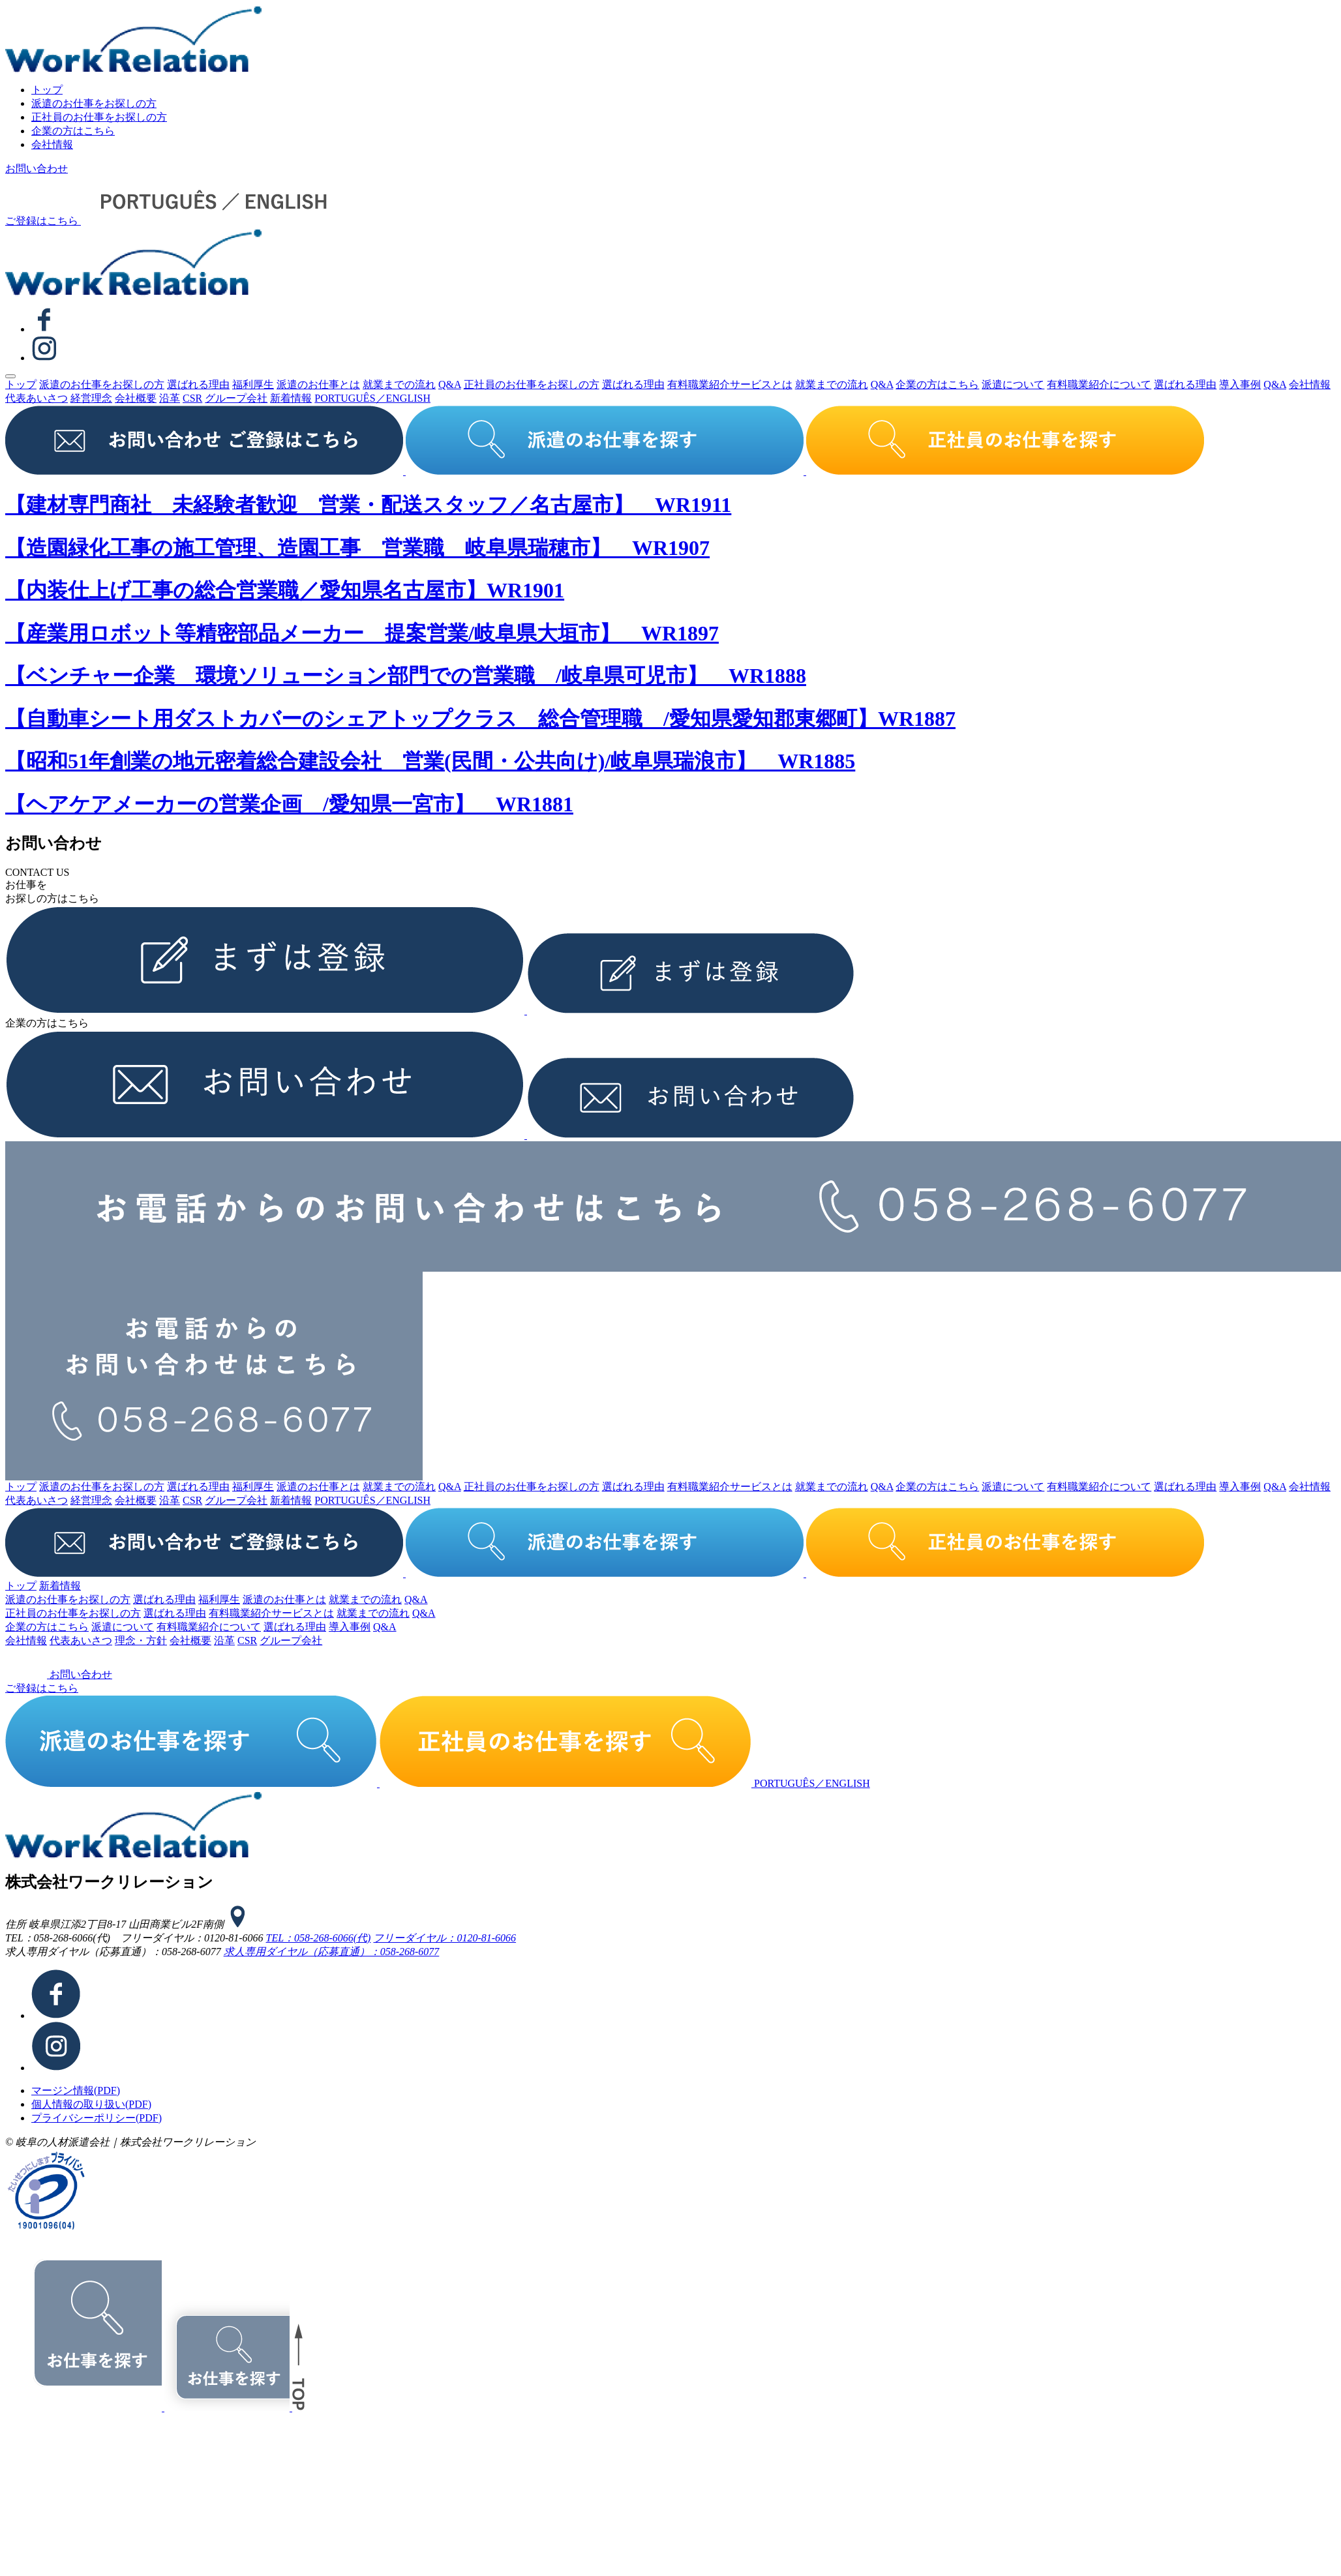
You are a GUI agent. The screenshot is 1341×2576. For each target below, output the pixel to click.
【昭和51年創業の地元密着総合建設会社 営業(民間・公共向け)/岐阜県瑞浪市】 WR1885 (430, 761)
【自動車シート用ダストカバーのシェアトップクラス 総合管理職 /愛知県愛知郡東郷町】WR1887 (480, 718)
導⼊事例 (1240, 384)
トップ (47, 89)
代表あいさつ (36, 398)
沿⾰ (169, 398)
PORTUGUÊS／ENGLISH (372, 398)
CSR (192, 398)
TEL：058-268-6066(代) (318, 1937)
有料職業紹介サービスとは (729, 384)
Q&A (449, 384)
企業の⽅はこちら (73, 130)
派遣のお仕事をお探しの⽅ (94, 103)
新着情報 (291, 398)
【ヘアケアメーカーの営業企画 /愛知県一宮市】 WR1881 (289, 804)
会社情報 (52, 144)
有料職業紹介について (1099, 384)
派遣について (1013, 384)
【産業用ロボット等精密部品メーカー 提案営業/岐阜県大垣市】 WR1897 (362, 633)
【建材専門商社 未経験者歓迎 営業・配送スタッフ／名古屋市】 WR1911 (368, 505)
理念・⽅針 (141, 1640)
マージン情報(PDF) (75, 2090)
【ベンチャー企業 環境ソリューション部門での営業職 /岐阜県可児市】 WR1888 (405, 675)
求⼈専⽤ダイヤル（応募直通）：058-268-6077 (332, 1951)
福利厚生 (253, 384)
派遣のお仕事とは (318, 384)
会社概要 (136, 398)
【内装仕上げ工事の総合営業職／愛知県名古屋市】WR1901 (284, 590)
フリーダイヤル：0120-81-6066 (444, 1937)
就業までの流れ (399, 384)
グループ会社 (236, 398)
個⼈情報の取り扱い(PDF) (91, 2104)
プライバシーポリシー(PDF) (96, 2117)
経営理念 (91, 398)
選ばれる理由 (198, 384)
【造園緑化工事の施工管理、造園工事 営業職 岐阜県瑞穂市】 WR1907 (357, 548)
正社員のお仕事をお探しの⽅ (99, 117)
